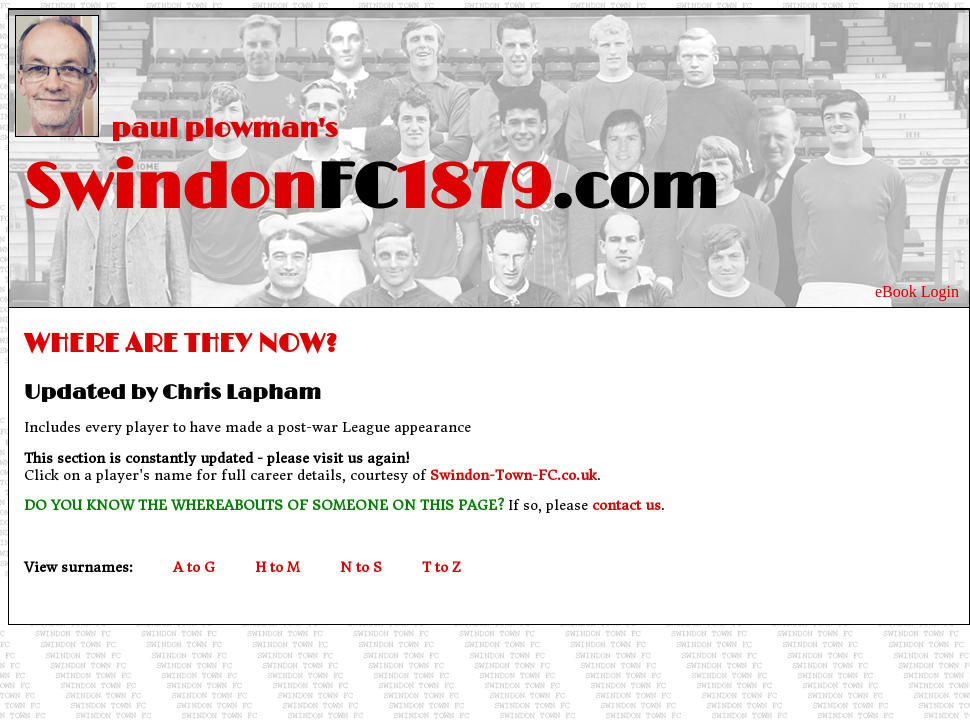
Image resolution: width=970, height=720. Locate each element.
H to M (277, 567)
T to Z (441, 567)
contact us (626, 505)
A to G (194, 567)
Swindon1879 (363, 189)
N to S (361, 567)
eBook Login (917, 291)
